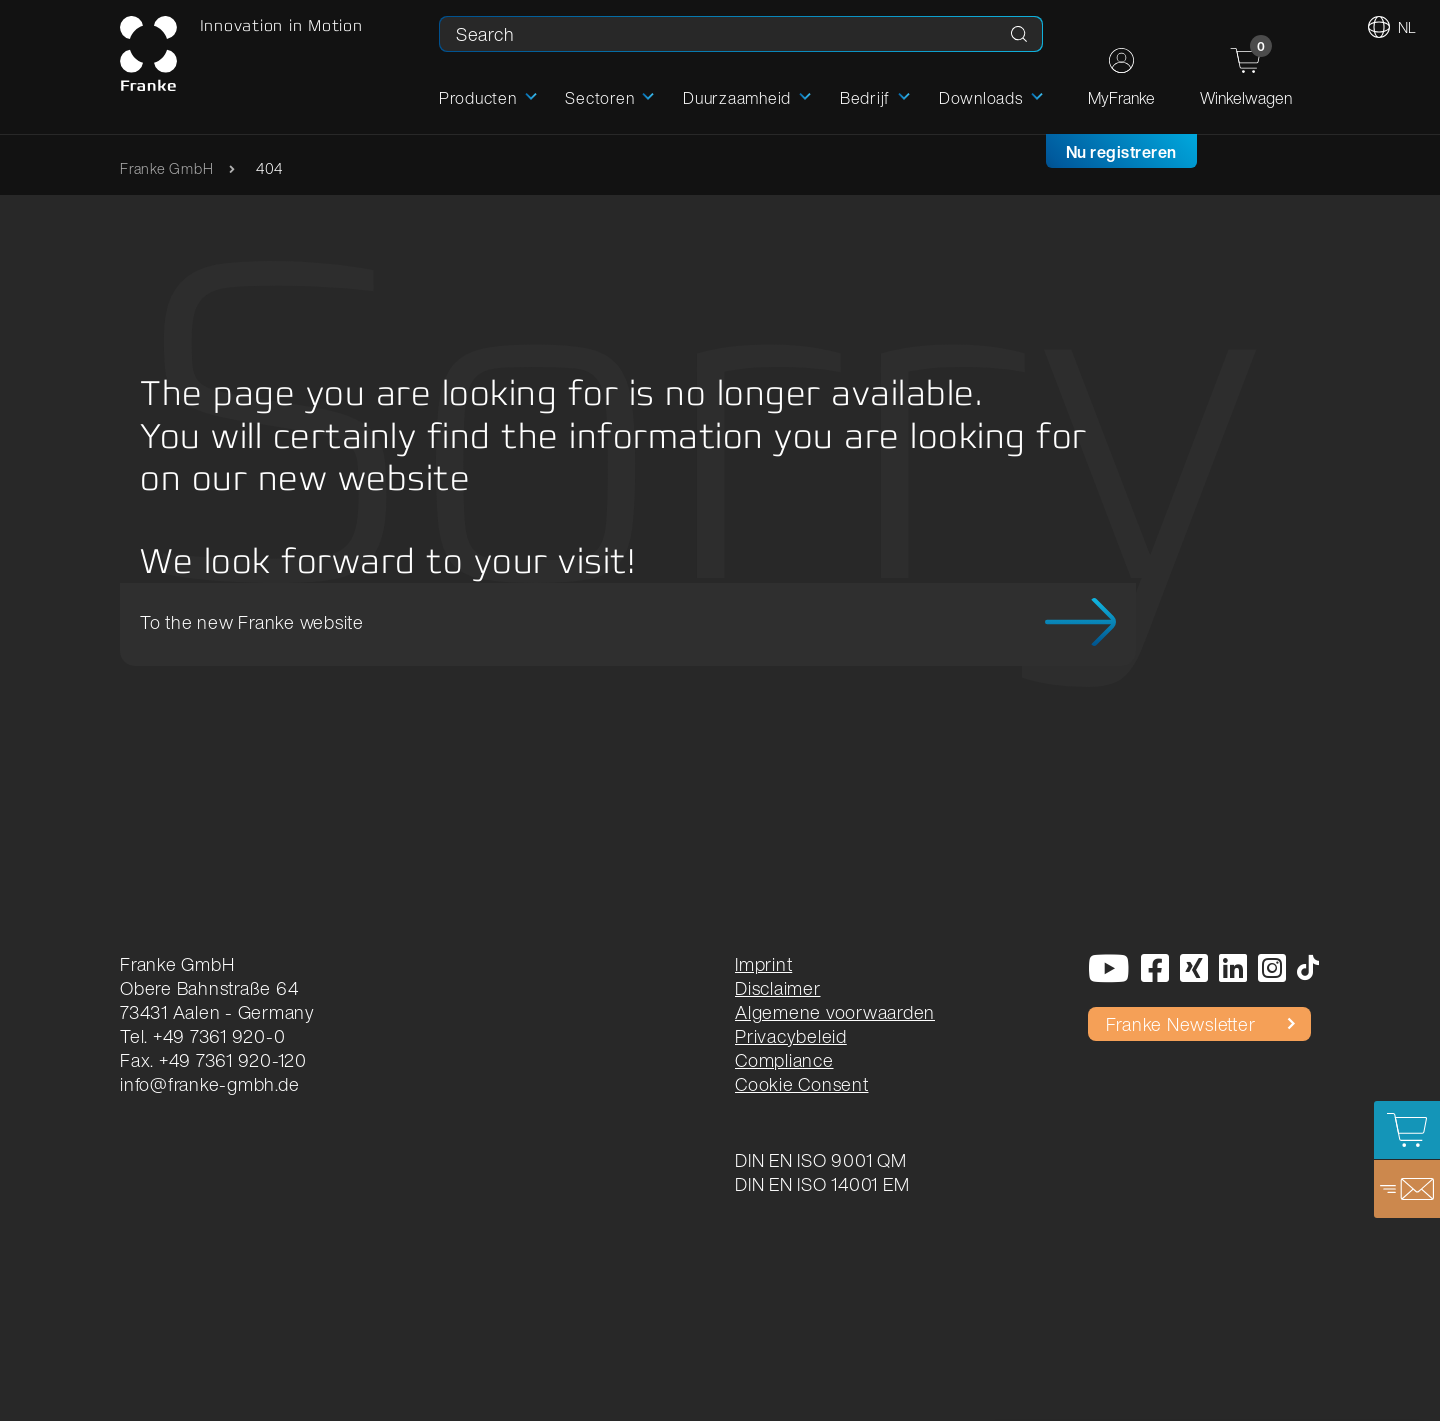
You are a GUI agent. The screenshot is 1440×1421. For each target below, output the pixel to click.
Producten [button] (478, 98)
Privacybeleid (791, 1036)
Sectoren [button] (599, 98)
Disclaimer (778, 988)
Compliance (784, 1060)
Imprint (763, 964)
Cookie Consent (802, 1084)
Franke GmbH (166, 168)
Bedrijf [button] (865, 98)
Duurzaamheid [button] (737, 98)
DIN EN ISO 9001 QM (821, 1160)
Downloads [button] (981, 98)
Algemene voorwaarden (835, 1012)
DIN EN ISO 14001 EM (822, 1184)
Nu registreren (1121, 152)
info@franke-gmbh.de (209, 1084)
